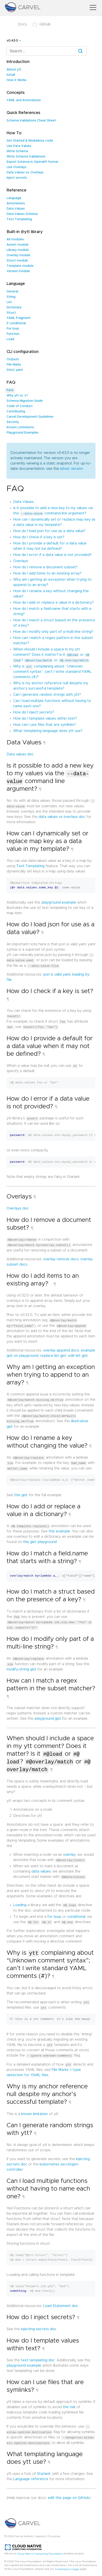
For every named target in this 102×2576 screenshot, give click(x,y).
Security (13, 422)
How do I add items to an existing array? (48, 573)
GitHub (41, 24)
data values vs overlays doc (62, 816)
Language (14, 198)
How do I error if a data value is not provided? (52, 555)
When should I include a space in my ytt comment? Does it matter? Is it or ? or (51, 655)
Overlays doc (18, 1207)
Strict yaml (15, 370)
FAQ (10, 390)
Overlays (20, 561)
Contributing (16, 411)
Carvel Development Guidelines (30, 416)
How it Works (16, 80)
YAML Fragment (19, 318)
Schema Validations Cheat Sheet (31, 120)
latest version (71, 468)
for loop (54, 1914)
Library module (18, 250)
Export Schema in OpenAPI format (32, 161)
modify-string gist (21, 1666)
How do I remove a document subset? (45, 567)
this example (59, 1529)
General (12, 291)
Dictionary (14, 307)
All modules (15, 239)
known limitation (34, 2110)
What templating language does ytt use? (47, 730)
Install (11, 74)
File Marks (14, 364)
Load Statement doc (60, 2302)
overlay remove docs (61, 1257)
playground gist (48, 1716)
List (9, 302)
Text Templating (19, 219)
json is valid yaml (56, 973)
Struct (11, 312)
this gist (21, 1493)
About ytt (14, 69)
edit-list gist (78, 1354)
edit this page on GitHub (68, 2494)
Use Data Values (19, 146)
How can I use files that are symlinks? (44, 724)
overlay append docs (61, 1349)
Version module (18, 271)
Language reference (30, 2475)
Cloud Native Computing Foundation (40, 2550)
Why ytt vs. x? (17, 395)
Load (10, 339)
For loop (13, 328)
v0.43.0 (12, 40)
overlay (69, 1852)
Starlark (43, 2470)
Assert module (18, 244)
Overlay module (18, 255)
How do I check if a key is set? (38, 537)
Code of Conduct (20, 406)
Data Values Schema (22, 214)
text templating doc (38, 2357)
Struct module (17, 260)
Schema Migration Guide (25, 400)
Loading (19, 1902)
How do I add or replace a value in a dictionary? (53, 602)
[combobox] (47, 51)
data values (41, 1869)
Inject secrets (17, 177)
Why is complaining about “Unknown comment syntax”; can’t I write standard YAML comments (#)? (52, 671)
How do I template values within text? (45, 718)
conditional (76, 1914)
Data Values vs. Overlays (25, 172)
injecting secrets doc (38, 2326)
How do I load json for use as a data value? (49, 531)
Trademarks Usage (67, 2565)
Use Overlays (16, 167)
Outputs (13, 359)
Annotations (16, 203)
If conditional (16, 323)
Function (13, 334)
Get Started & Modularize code (30, 140)
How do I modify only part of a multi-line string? (53, 631)
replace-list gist (53, 1354)
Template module (20, 265)
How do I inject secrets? (33, 712)
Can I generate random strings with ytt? (47, 694)
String (11, 296)
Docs (22, 24)
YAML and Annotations (24, 100)
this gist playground (40, 1540)
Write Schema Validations (26, 156)
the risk (69, 2403)
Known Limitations (20, 427)
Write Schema (17, 151)
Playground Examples (23, 432)
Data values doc (20, 754)
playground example (58, 902)
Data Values (16, 208)
